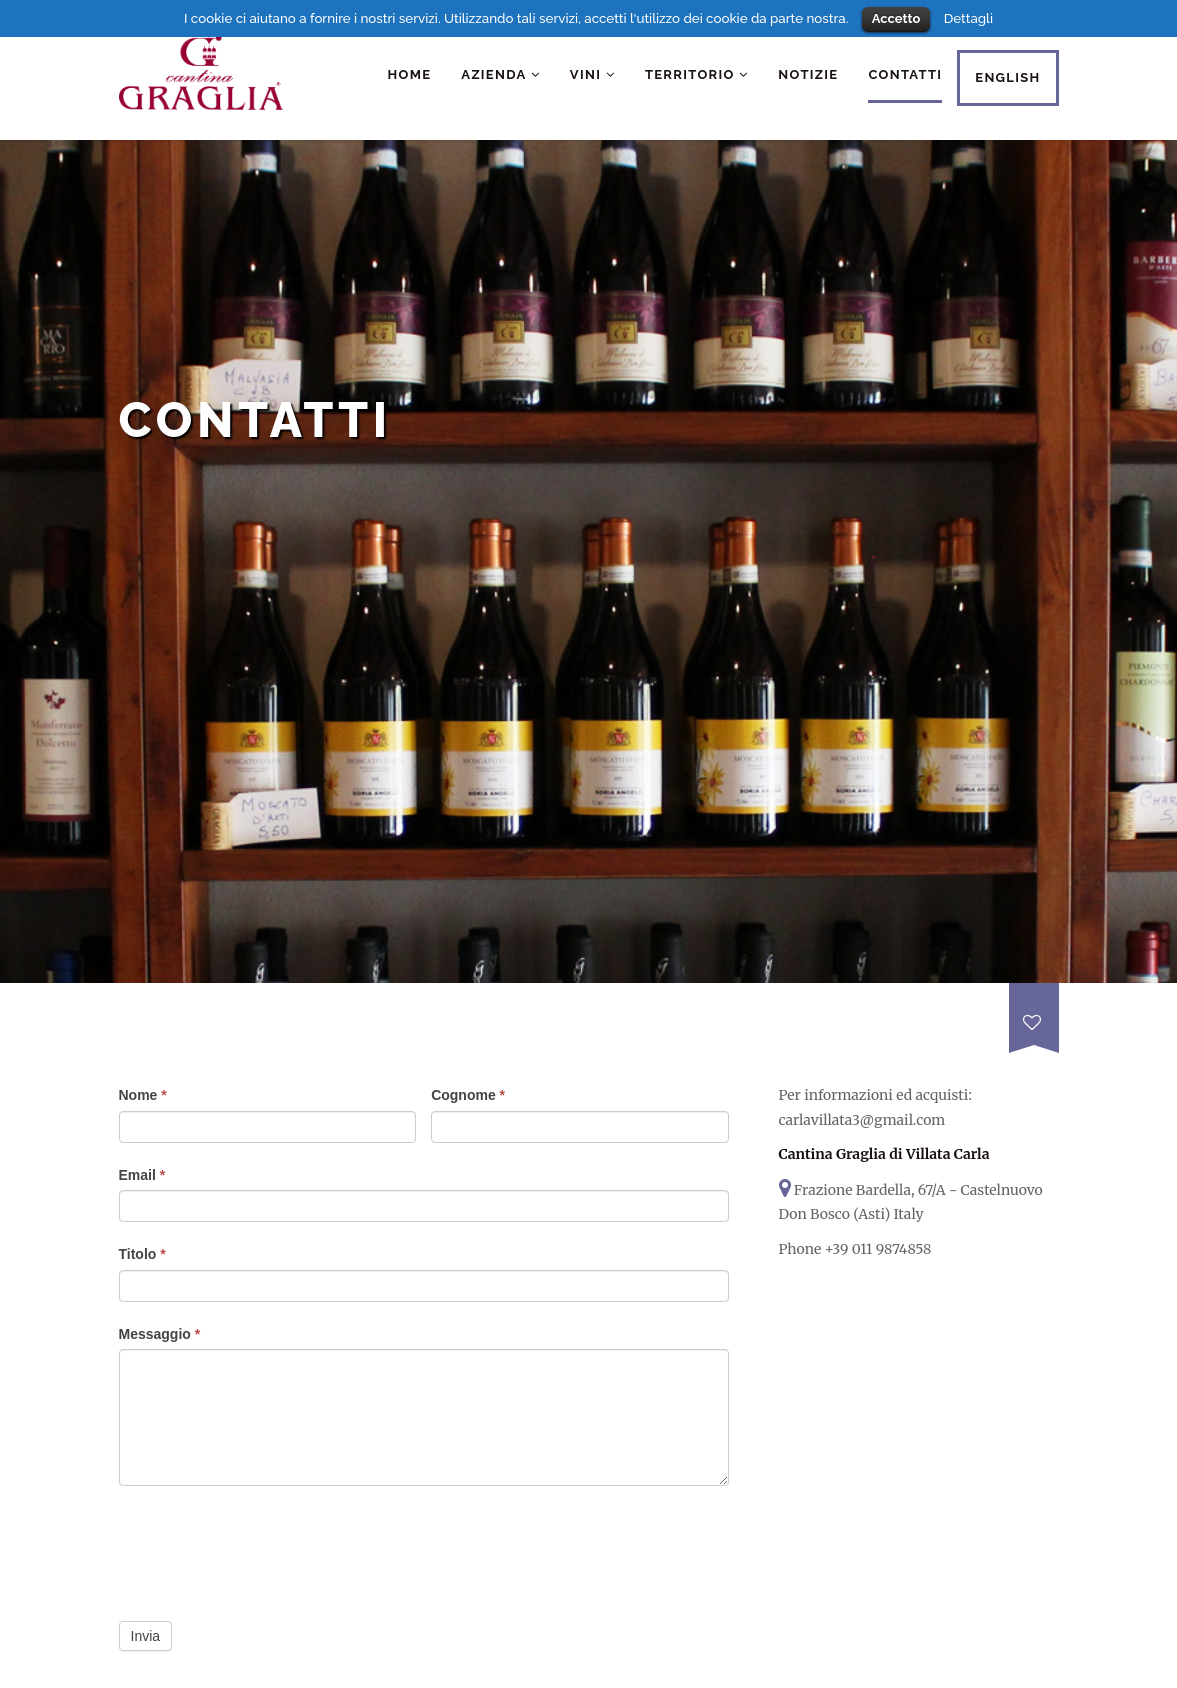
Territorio (696, 74)
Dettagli (968, 18)
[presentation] (271, 1552)
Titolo (142, 1254)
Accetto (896, 18)
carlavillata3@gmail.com (862, 1120)
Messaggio (160, 1334)
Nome (143, 1095)
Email (142, 1175)
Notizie (808, 74)
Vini (592, 74)
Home (410, 74)
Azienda (500, 74)
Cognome (468, 1095)
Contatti (905, 74)
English (1007, 77)
